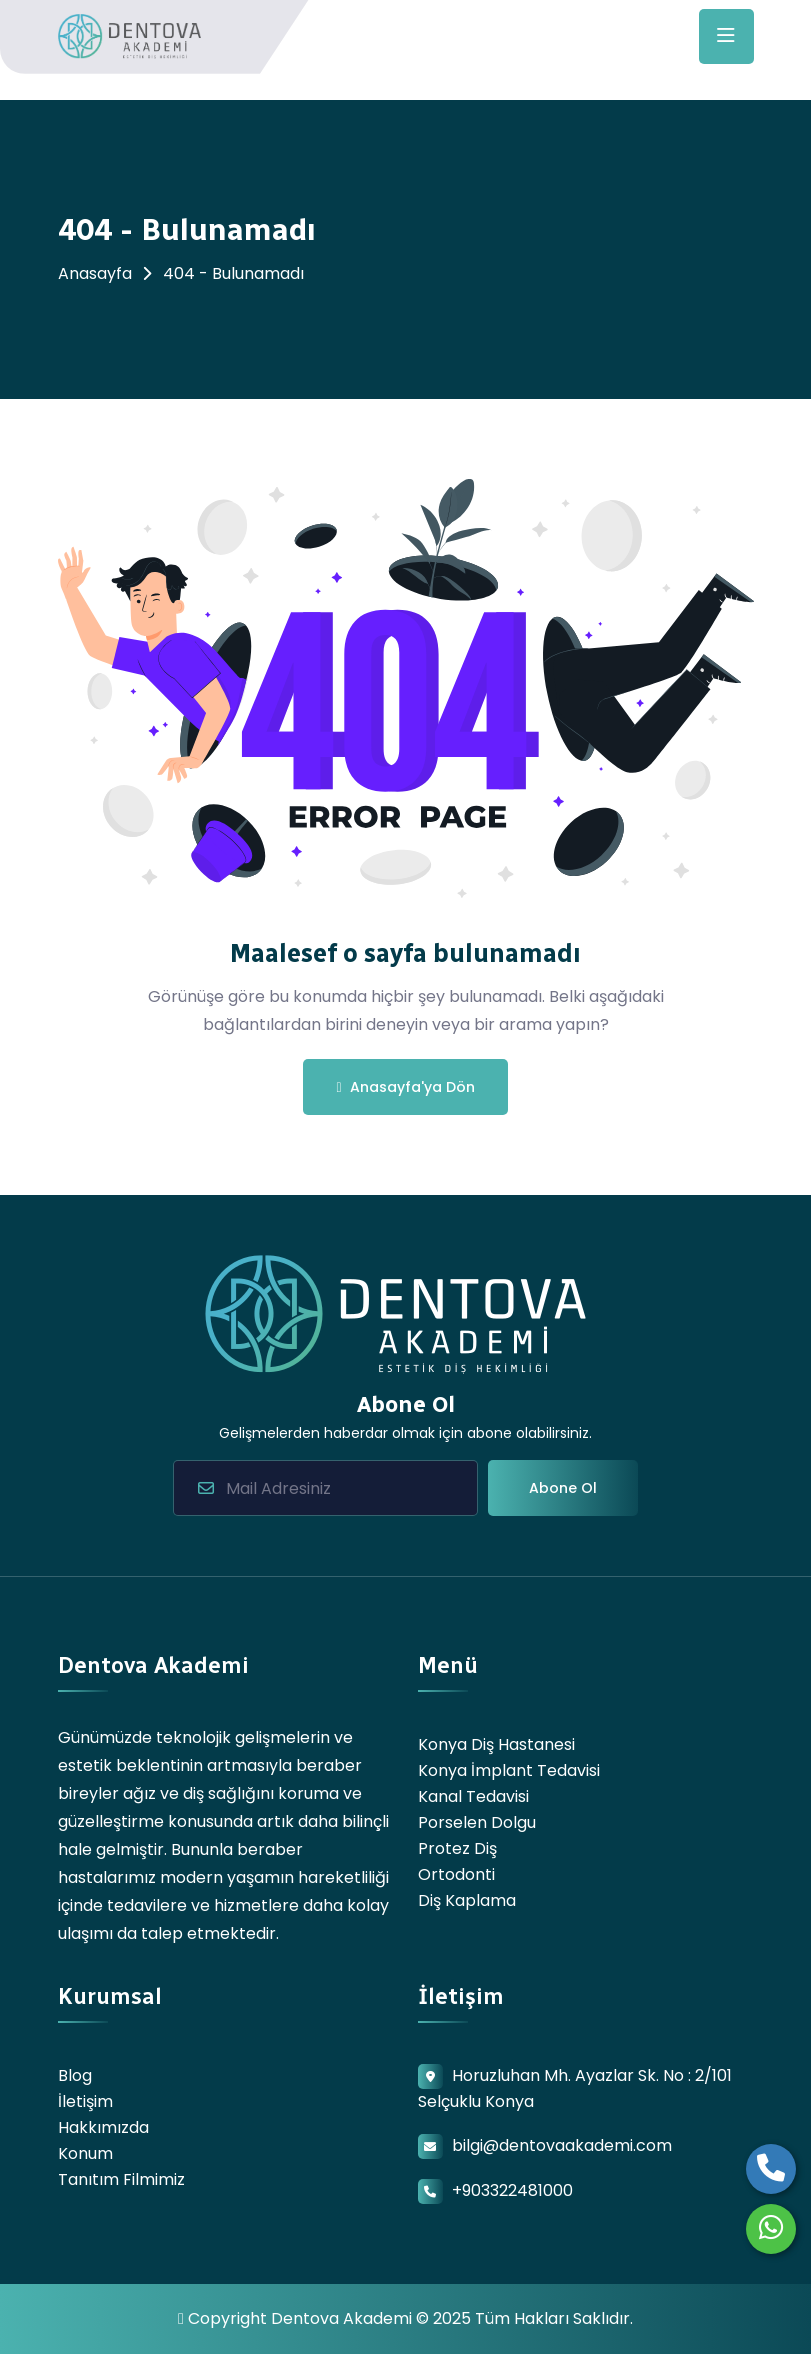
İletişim (85, 2101)
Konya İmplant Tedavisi (509, 1770)
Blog (75, 2075)
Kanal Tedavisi (473, 1796)
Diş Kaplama (467, 1900)
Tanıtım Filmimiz (121, 2179)
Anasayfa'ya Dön (405, 1087)
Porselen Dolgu (477, 1822)
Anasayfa (95, 273)
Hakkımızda (103, 2127)
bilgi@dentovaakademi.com (562, 2145)
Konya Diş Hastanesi (496, 1744)
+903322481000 (512, 2190)
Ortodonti (456, 1874)
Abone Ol (563, 1488)
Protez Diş (457, 1848)
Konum (85, 2153)
